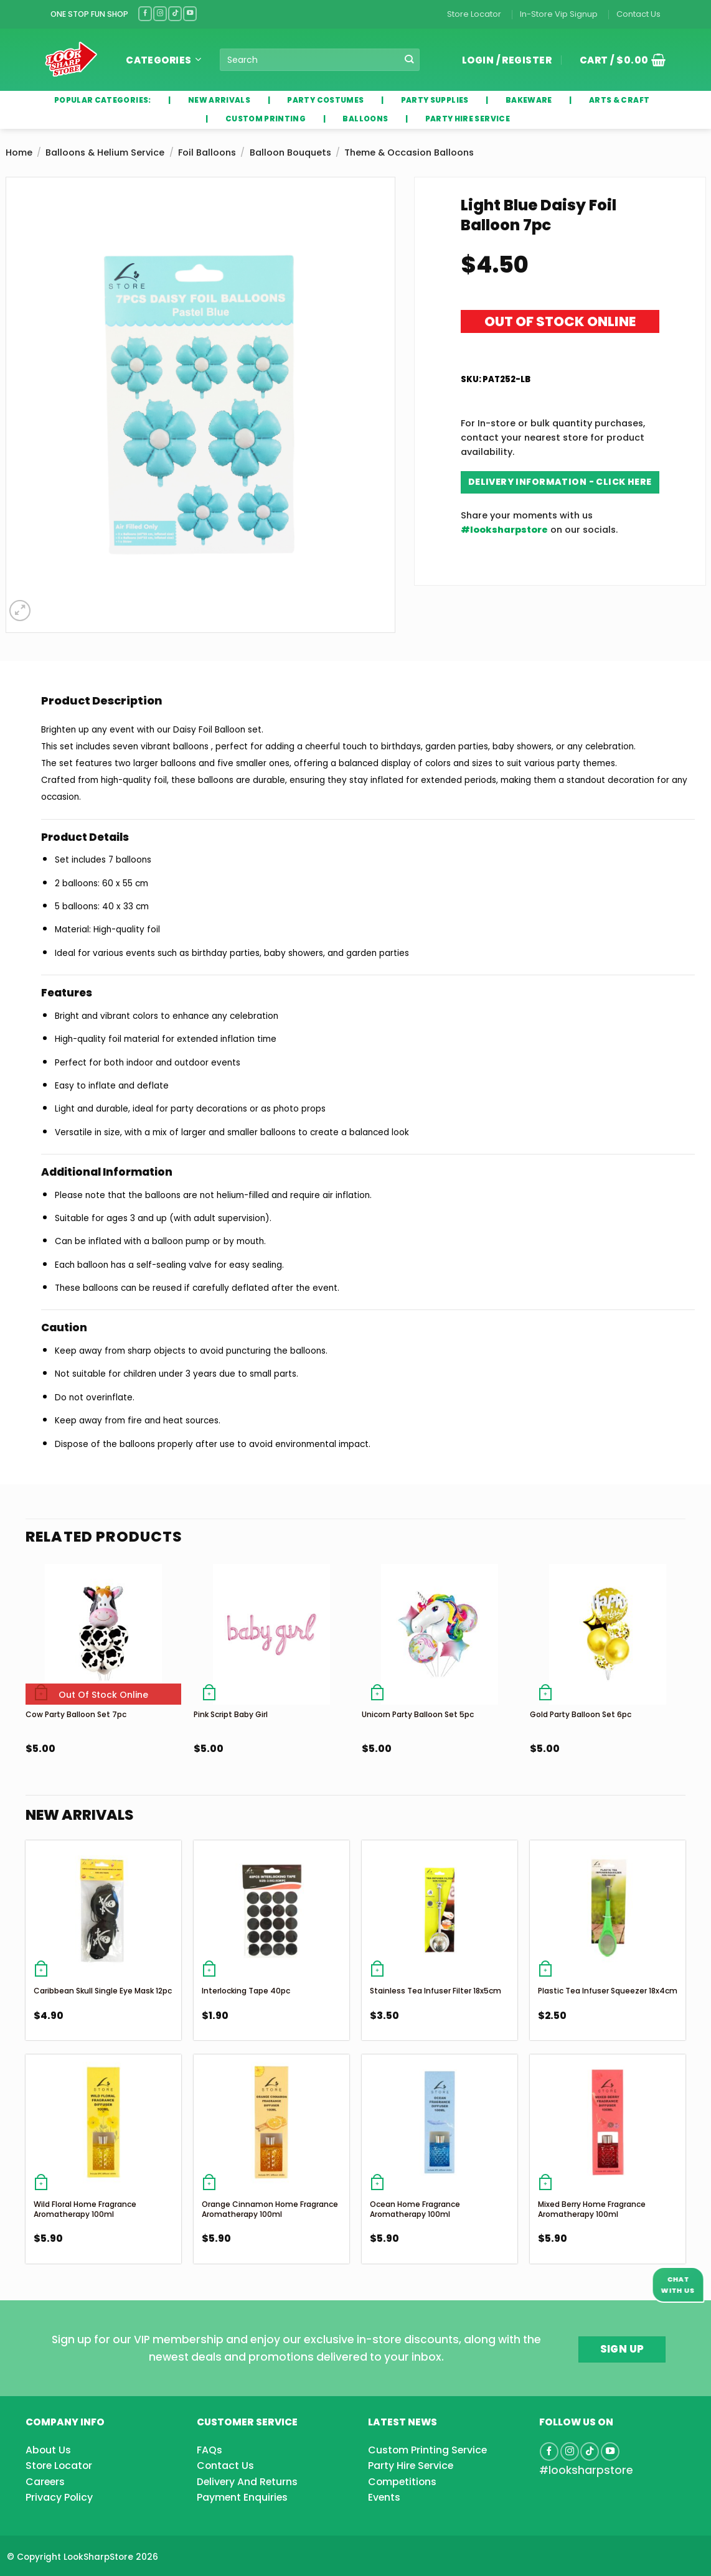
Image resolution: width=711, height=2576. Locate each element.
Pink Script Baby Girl (231, 1714)
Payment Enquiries (242, 2497)
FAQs (209, 2450)
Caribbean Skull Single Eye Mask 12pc (103, 1990)
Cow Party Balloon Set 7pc (76, 1714)
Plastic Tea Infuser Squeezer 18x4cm (607, 1990)
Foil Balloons (207, 152)
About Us (48, 2450)
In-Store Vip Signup (559, 14)
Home (19, 152)
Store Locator (474, 14)
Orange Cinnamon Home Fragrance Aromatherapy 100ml (270, 2209)
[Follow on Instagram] (160, 13)
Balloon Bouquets (290, 152)
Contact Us (638, 14)
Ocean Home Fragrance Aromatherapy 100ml (415, 2209)
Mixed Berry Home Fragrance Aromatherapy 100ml (592, 2209)
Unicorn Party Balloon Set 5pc (418, 1714)
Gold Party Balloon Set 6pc (580, 1714)
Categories (163, 60)
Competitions (402, 2482)
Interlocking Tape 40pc (246, 1990)
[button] (618, 59)
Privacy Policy (59, 2497)
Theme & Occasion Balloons (409, 152)
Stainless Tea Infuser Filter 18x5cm (435, 1990)
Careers (45, 2482)
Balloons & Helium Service (104, 152)
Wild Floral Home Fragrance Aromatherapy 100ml (85, 2209)
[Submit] (409, 59)
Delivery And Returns (247, 2482)
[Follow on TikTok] (175, 13)
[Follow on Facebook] (145, 13)
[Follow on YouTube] (190, 13)
